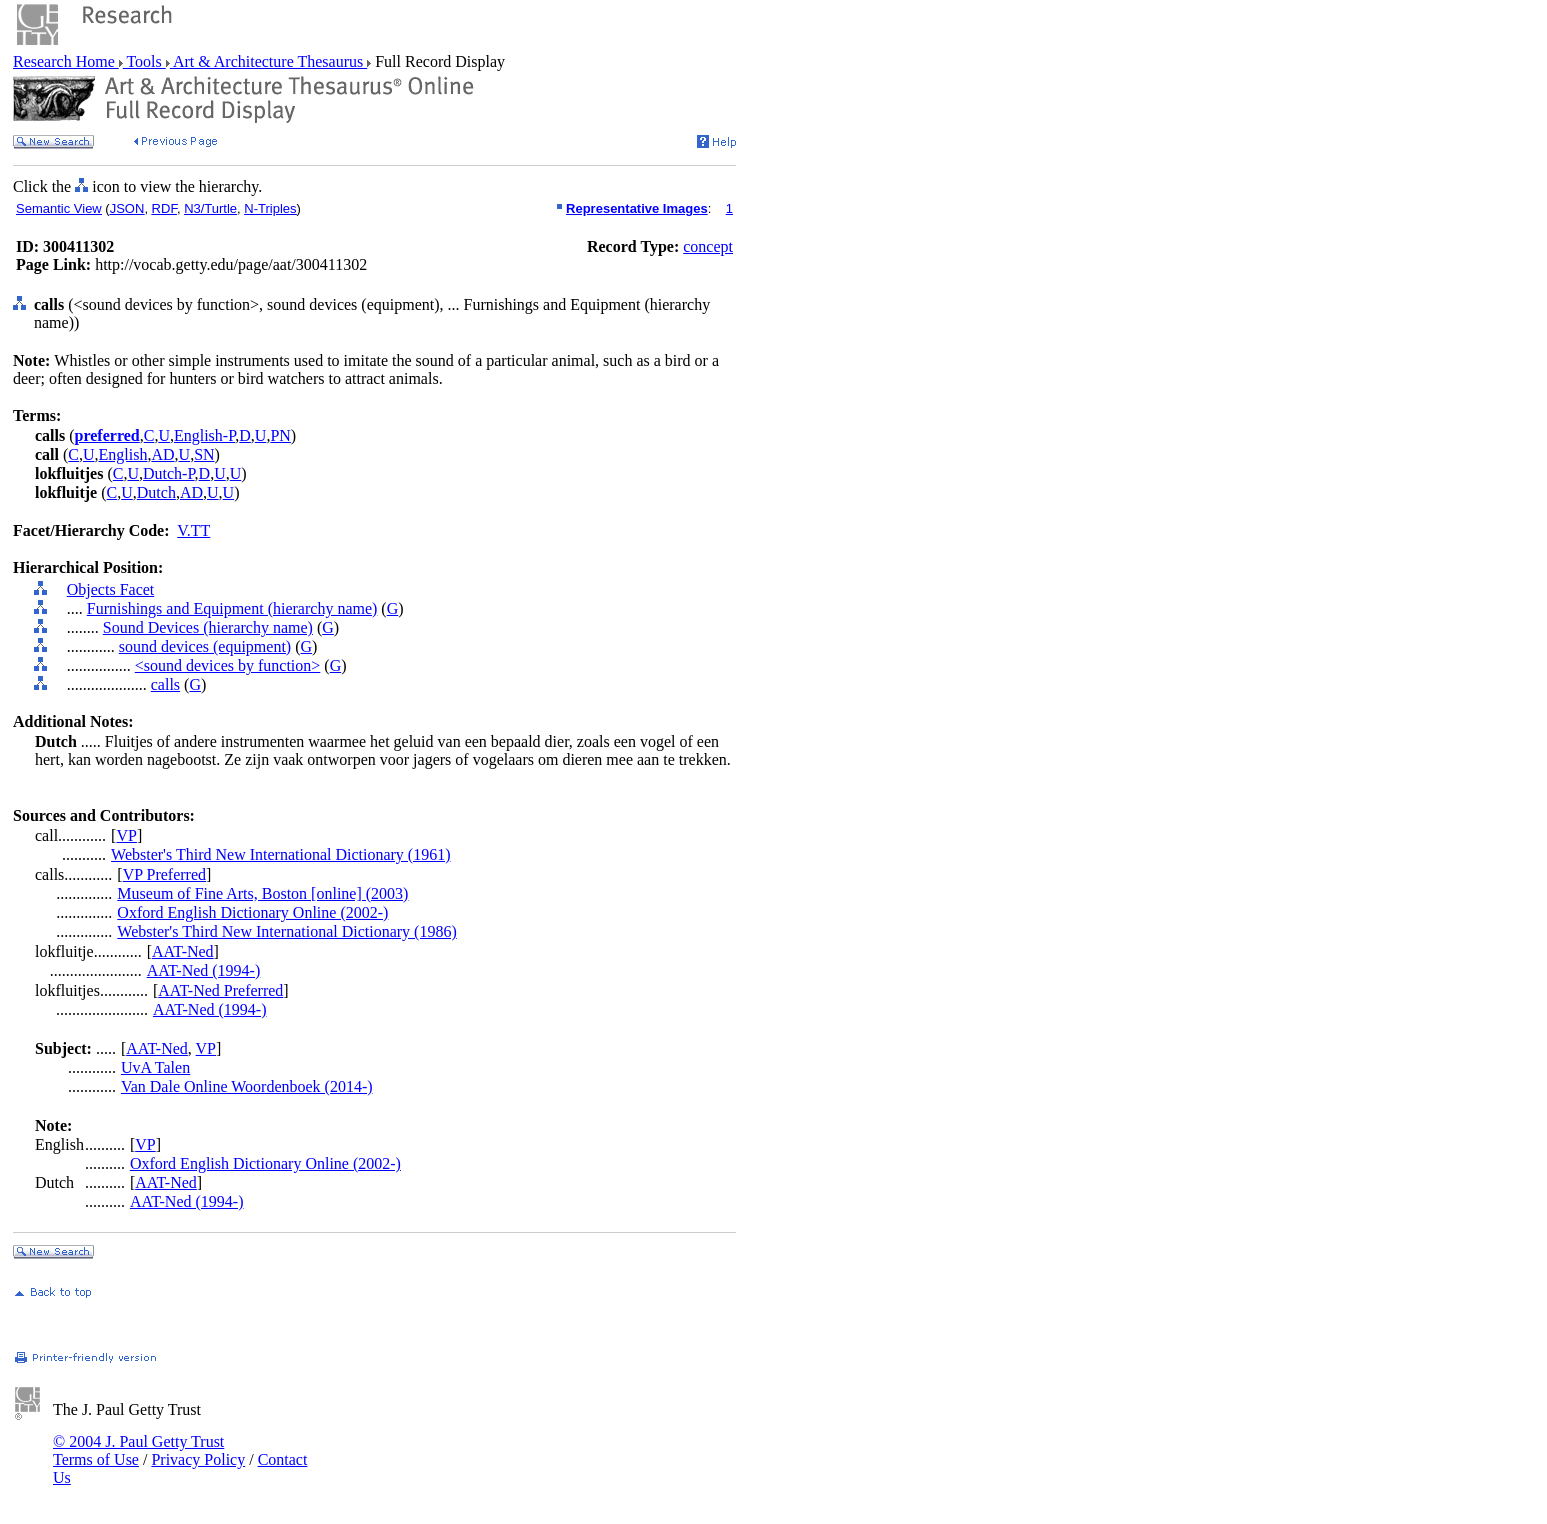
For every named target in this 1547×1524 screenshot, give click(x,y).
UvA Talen (155, 1067)
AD (162, 454)
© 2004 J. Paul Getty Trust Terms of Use (138, 1450)
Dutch (156, 492)
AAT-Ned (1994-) (204, 970)
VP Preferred (164, 874)
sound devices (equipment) (205, 646)
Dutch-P (169, 473)
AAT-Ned (183, 951)
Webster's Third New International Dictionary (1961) (280, 854)
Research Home (66, 61)
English (123, 454)
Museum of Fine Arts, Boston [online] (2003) (262, 893)
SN (204, 454)
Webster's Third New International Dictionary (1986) (286, 931)
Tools (144, 61)
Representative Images (637, 208)
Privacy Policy (198, 1459)
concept (708, 246)
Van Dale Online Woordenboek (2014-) (247, 1086)
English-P (204, 435)
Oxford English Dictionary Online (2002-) (252, 912)
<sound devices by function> (228, 665)
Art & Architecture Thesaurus (268, 61)
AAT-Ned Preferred (220, 990)
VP (126, 835)
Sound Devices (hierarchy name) (208, 627)
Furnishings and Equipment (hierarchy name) (232, 608)
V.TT (193, 530)
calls (165, 684)
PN (280, 435)
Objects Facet (111, 589)
